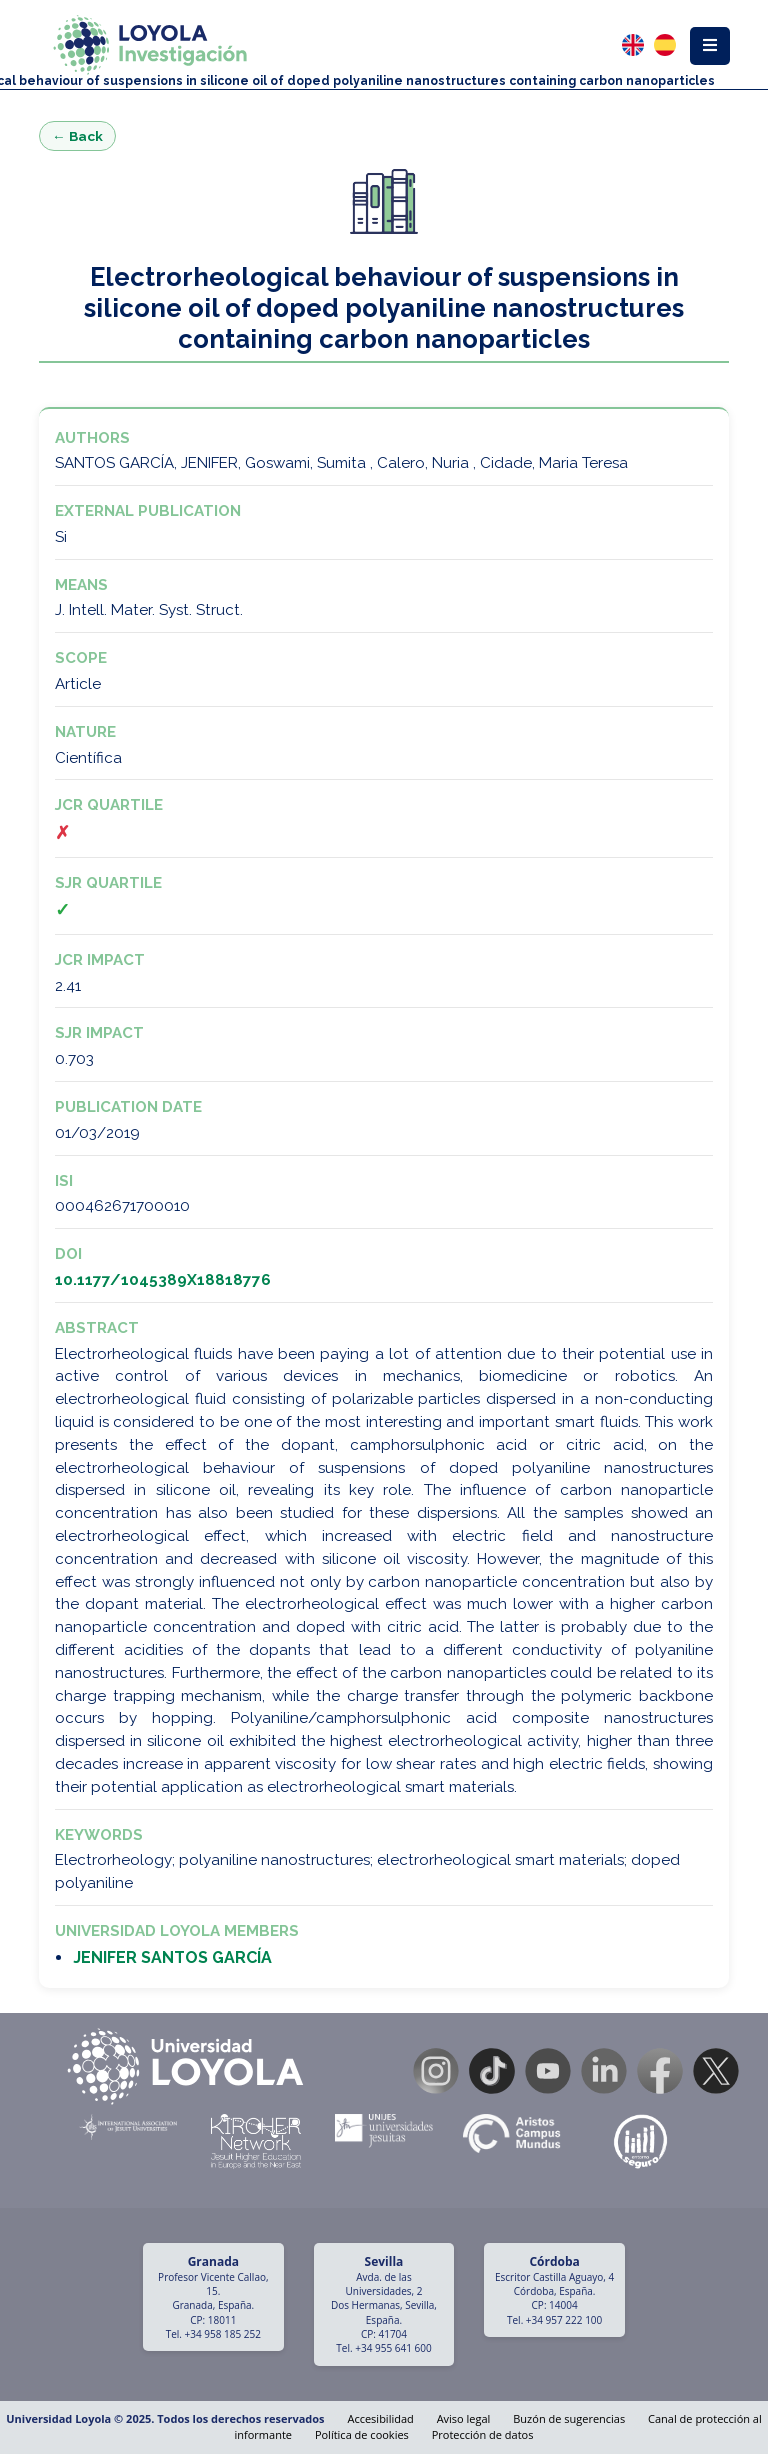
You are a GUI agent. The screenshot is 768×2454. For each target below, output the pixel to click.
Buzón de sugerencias (569, 2418)
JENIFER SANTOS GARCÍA (172, 1957)
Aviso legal (464, 2418)
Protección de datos (483, 2434)
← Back (77, 136)
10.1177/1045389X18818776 (163, 1280)
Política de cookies (362, 2434)
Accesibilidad (380, 2418)
